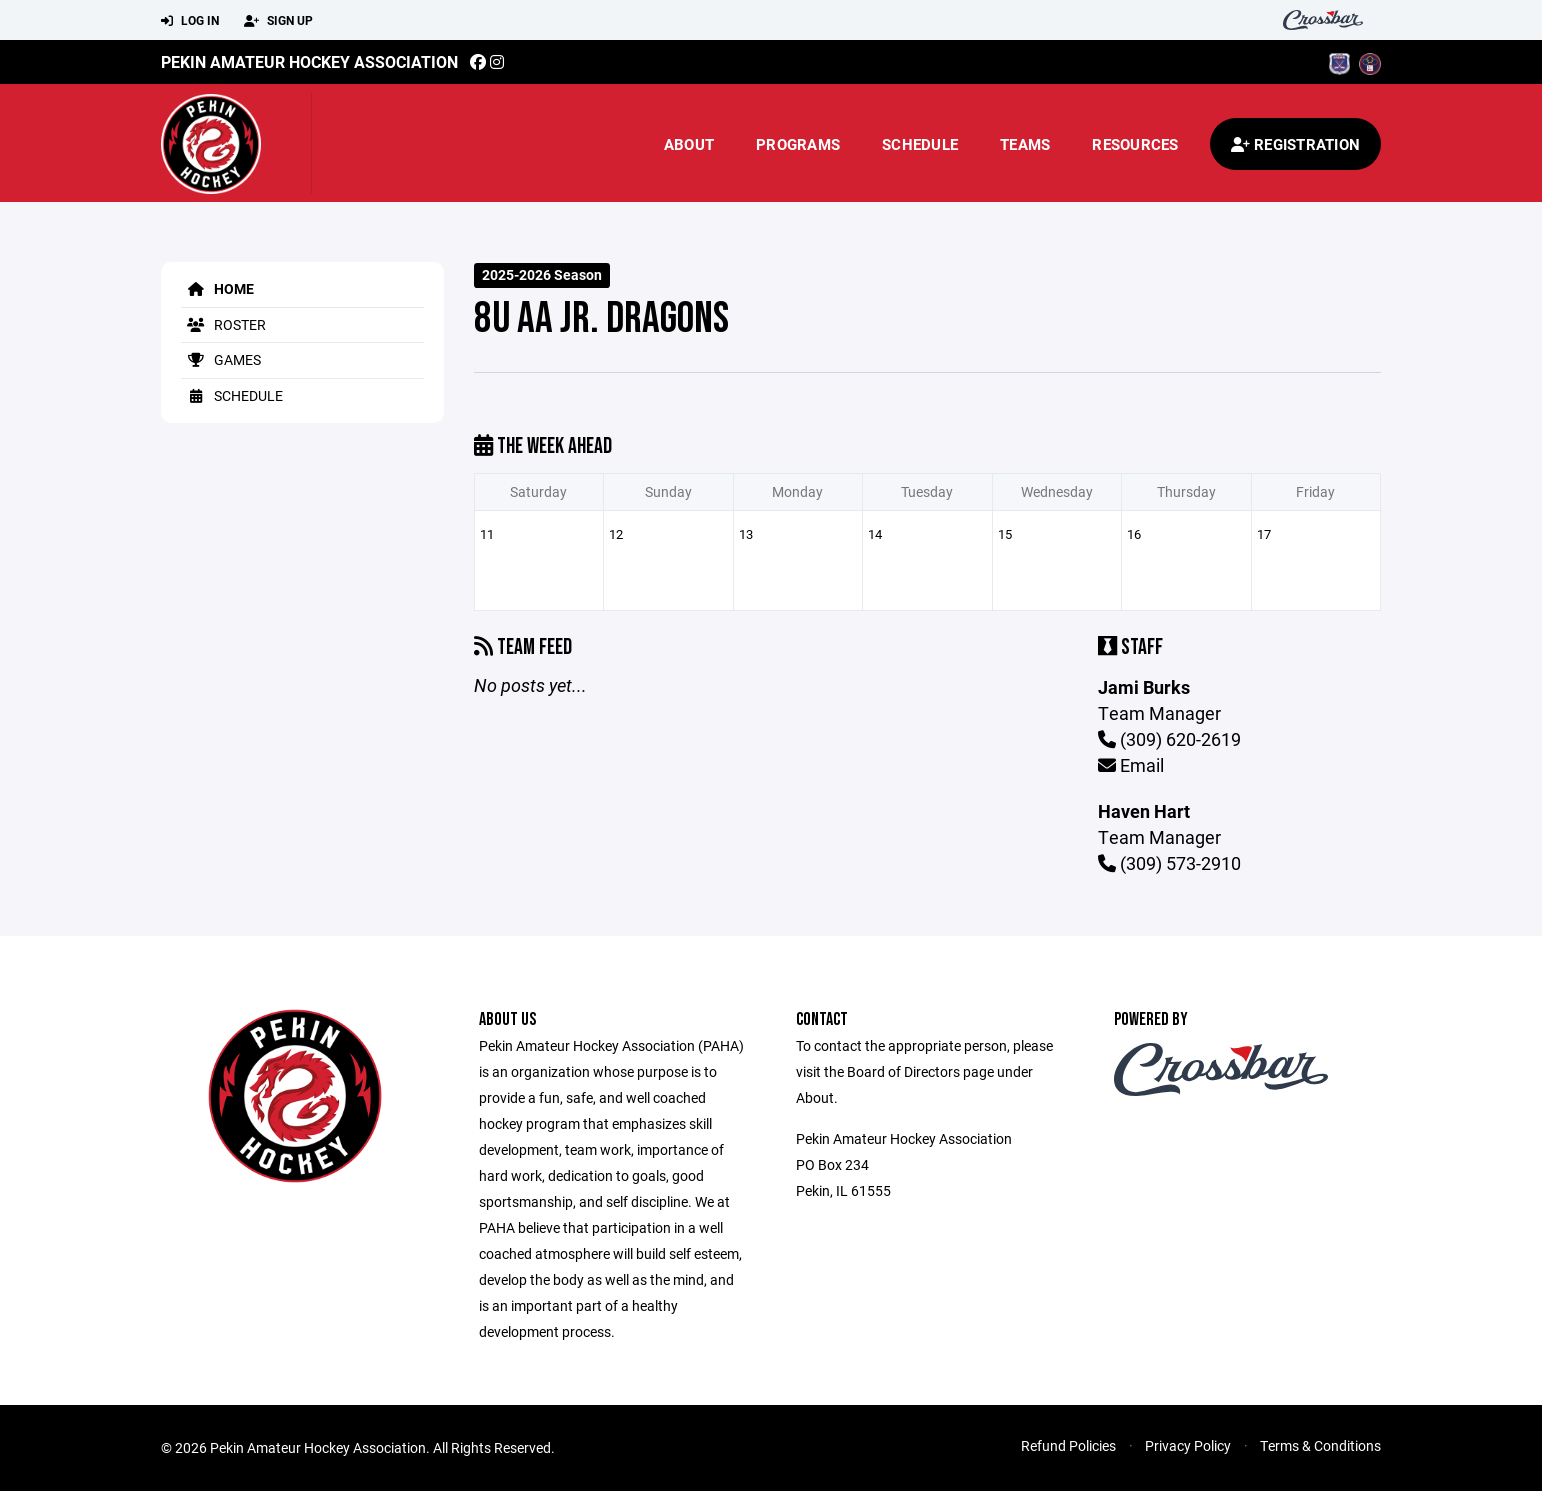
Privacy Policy (1188, 1445)
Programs (798, 144)
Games (221, 359)
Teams (1025, 144)
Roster (223, 324)
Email (1131, 765)
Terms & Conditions (1320, 1445)
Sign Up (278, 21)
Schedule (920, 144)
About (689, 144)
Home (217, 288)
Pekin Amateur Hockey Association (309, 61)
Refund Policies (1068, 1445)
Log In (190, 21)
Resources (1135, 144)
